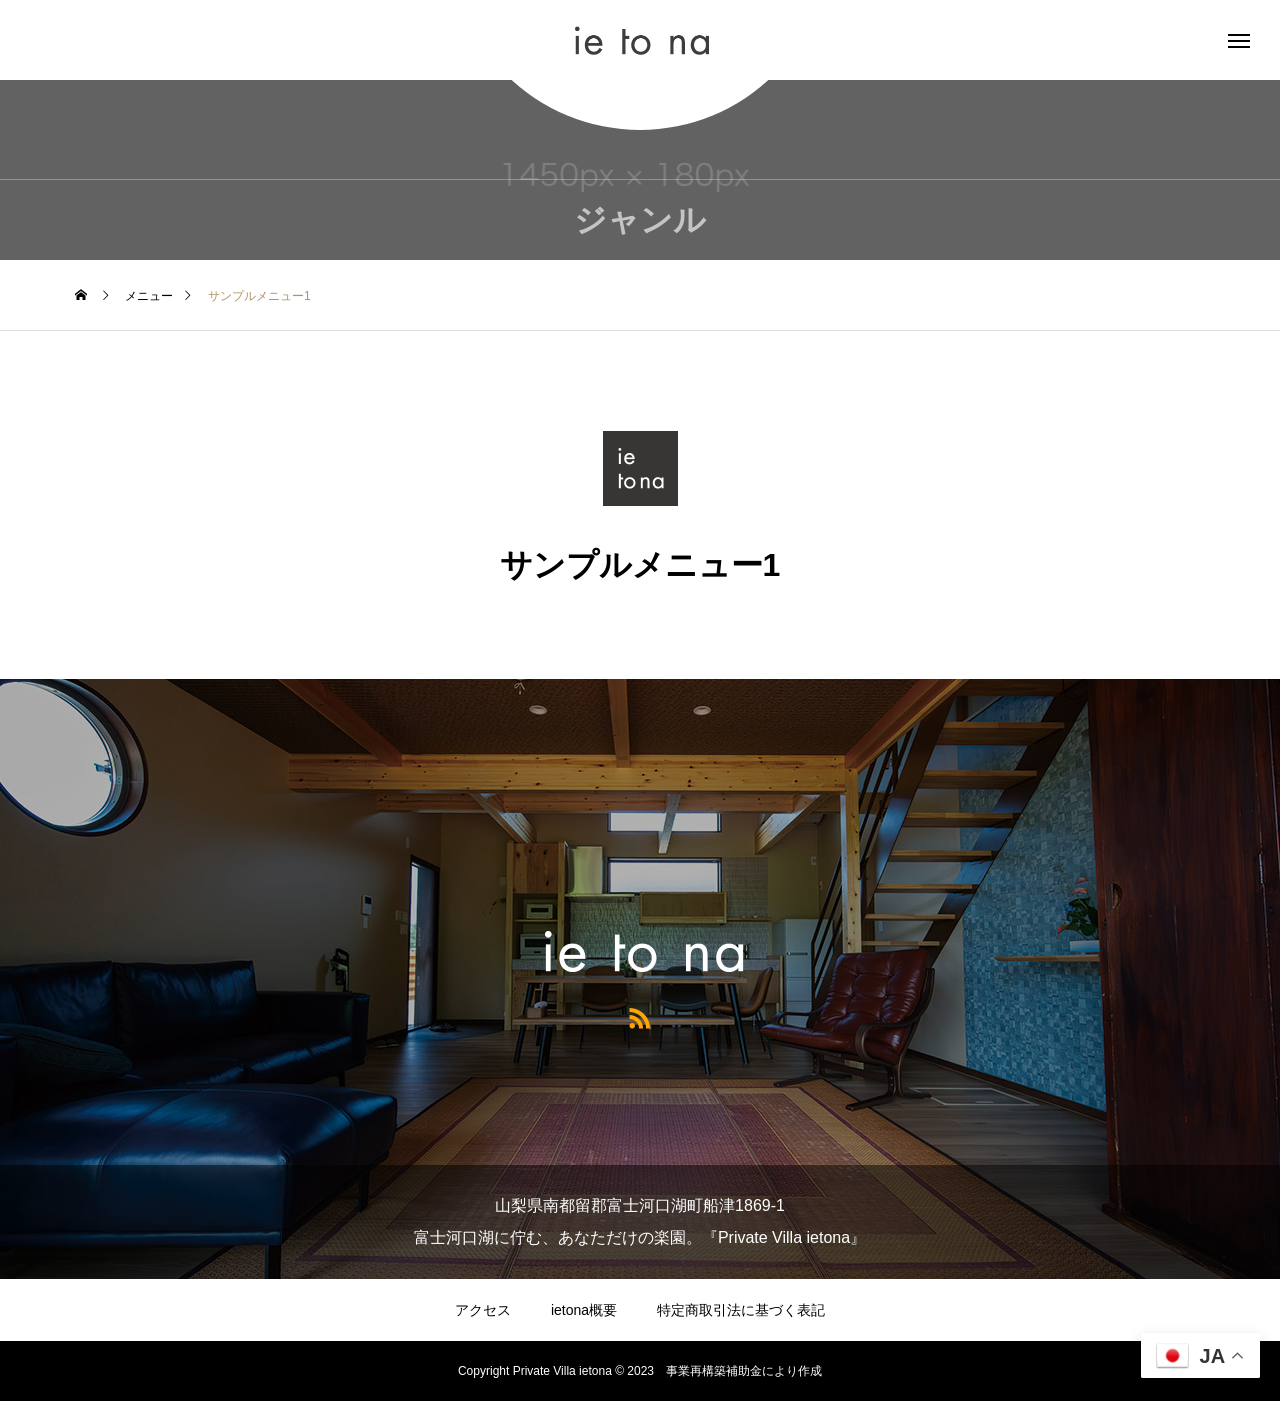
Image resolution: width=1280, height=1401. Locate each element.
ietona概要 (584, 1310)
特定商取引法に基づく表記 (741, 1310)
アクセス (483, 1310)
